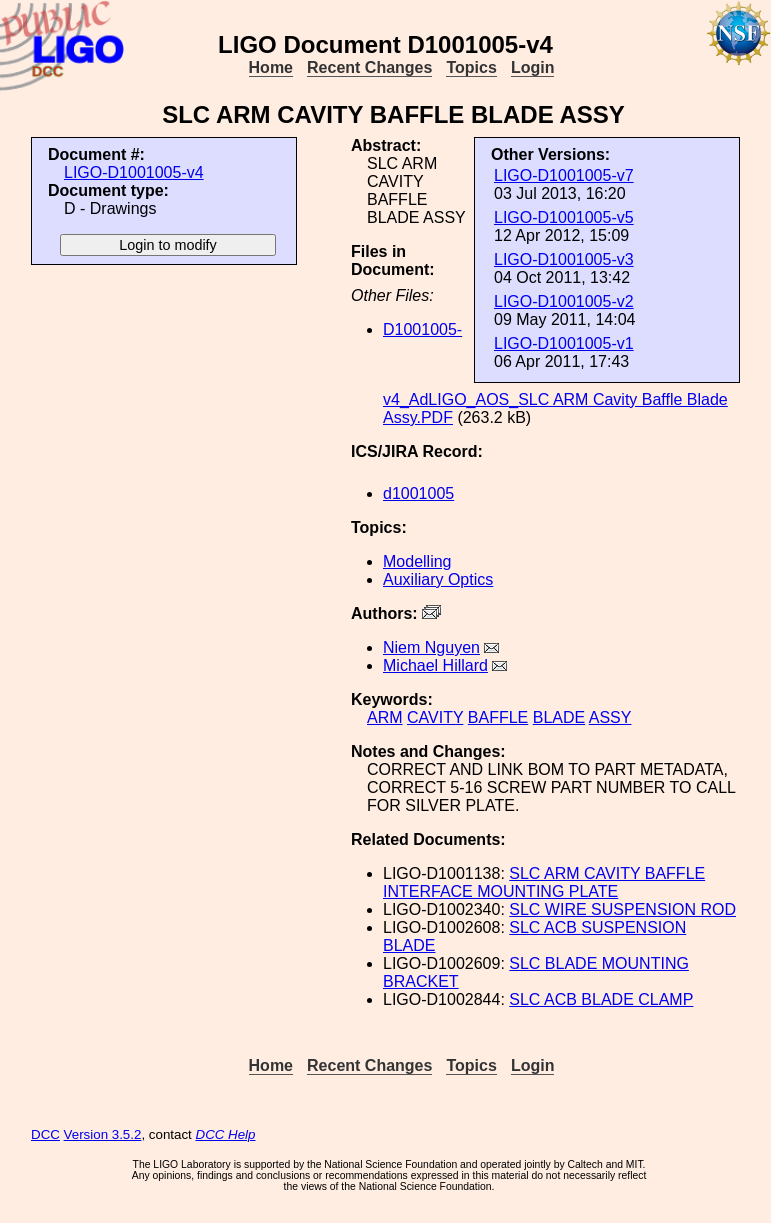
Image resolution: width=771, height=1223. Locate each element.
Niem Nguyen (431, 647)
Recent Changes (369, 67)
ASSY (610, 717)
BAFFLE (498, 717)
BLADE (559, 717)
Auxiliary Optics (438, 579)
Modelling (417, 561)
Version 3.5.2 (103, 1134)
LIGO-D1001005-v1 (564, 343)
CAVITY (435, 717)
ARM (385, 717)
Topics (471, 67)
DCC (45, 1134)
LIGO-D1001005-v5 (564, 217)
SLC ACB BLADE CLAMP (601, 999)
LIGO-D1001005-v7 (564, 175)
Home (271, 67)
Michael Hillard (435, 665)
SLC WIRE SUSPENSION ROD (622, 909)
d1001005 (418, 493)
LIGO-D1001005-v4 (134, 172)
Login (533, 67)
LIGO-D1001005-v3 (564, 259)
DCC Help (226, 1134)
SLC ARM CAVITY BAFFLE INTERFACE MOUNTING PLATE (544, 882)
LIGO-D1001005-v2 (564, 301)
